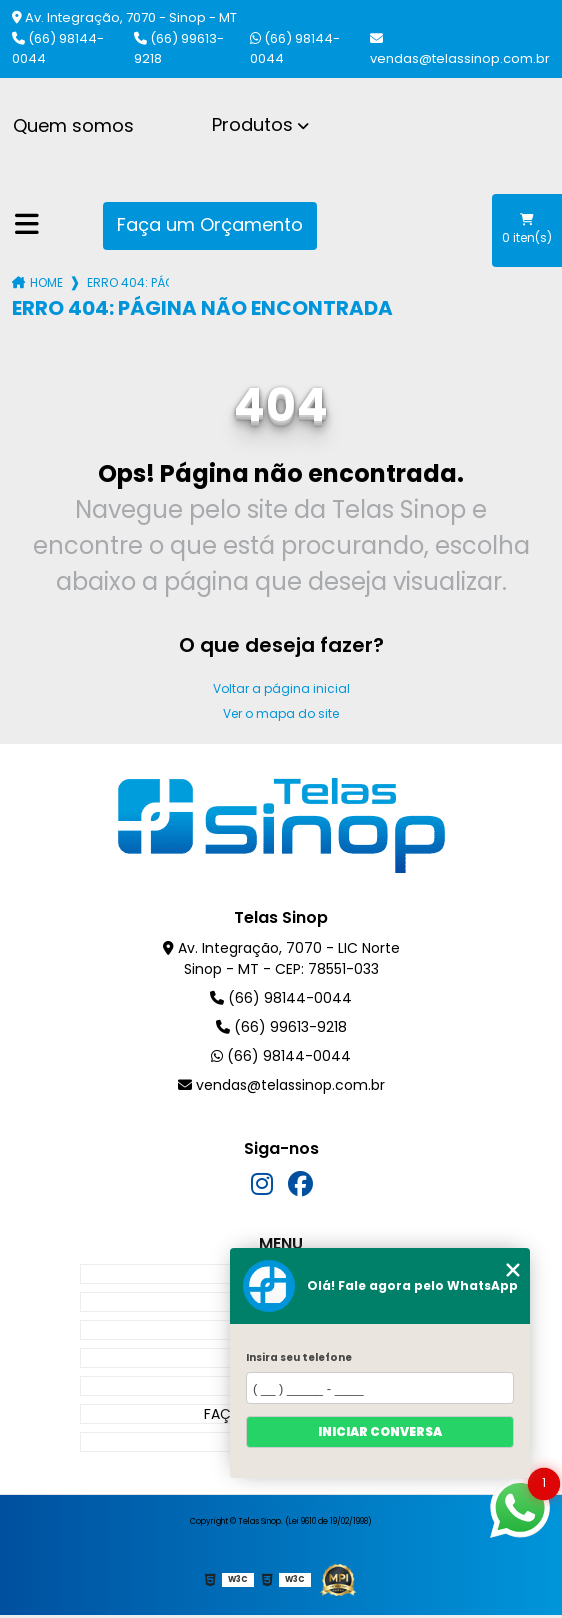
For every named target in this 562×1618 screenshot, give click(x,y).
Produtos (252, 124)
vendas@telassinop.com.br (460, 50)
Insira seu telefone (299, 1357)
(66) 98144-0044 (58, 48)
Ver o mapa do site (281, 713)
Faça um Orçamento (210, 224)
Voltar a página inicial (281, 688)
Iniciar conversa (380, 1431)
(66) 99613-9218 (179, 48)
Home (46, 282)
